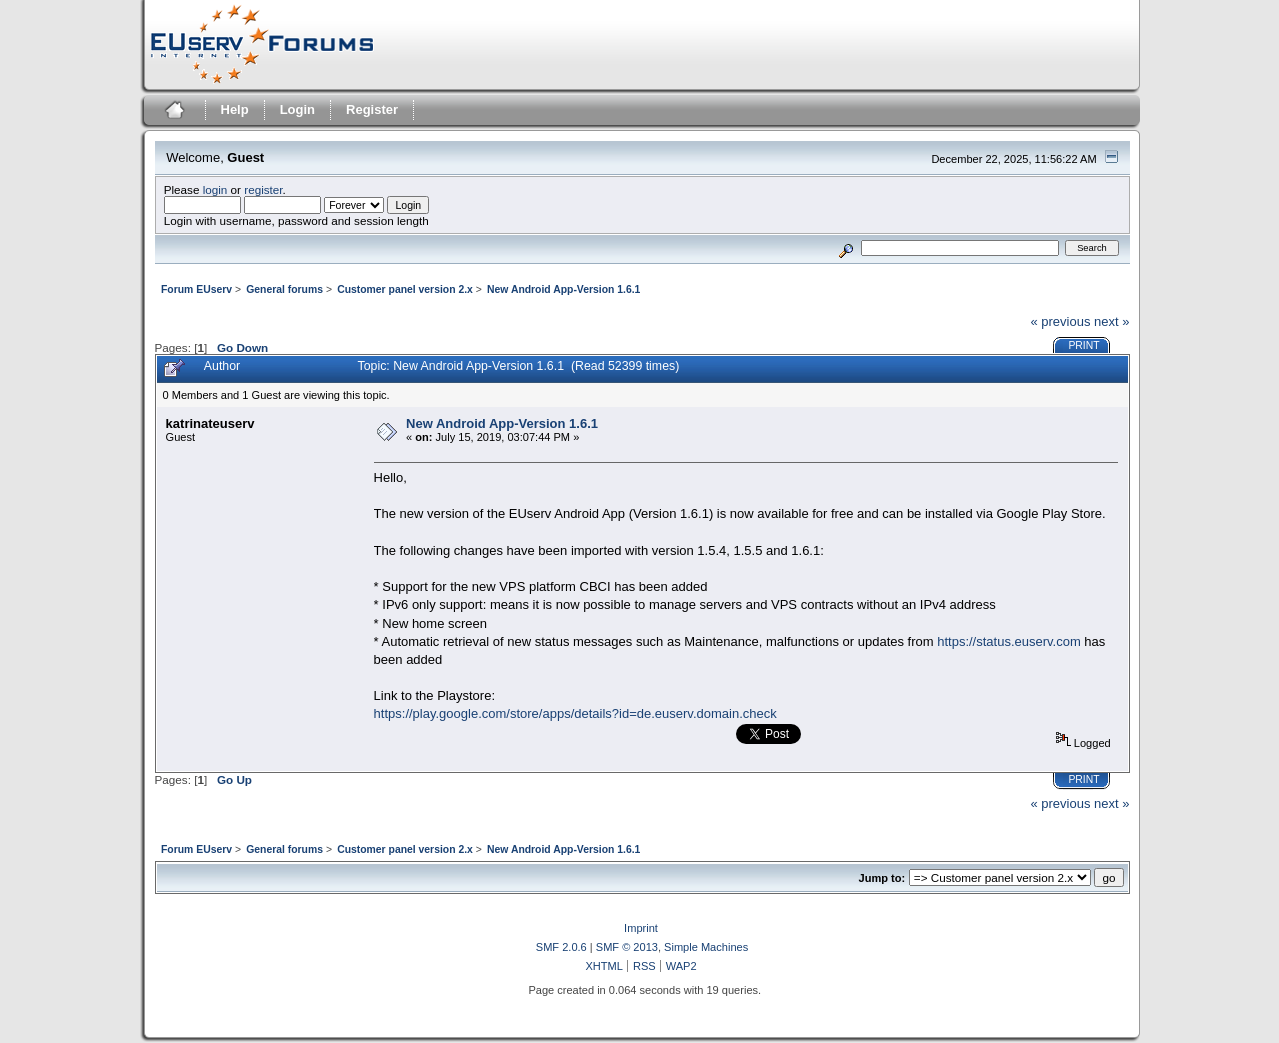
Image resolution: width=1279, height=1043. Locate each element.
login (215, 189)
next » (1111, 321)
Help (235, 109)
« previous (1060, 321)
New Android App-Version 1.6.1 (502, 423)
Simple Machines (706, 947)
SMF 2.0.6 (561, 947)
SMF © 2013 (627, 947)
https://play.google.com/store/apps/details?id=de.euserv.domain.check (575, 713)
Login (297, 109)
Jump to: (882, 878)
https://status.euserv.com (1009, 641)
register (263, 189)
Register (372, 109)
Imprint (641, 928)
